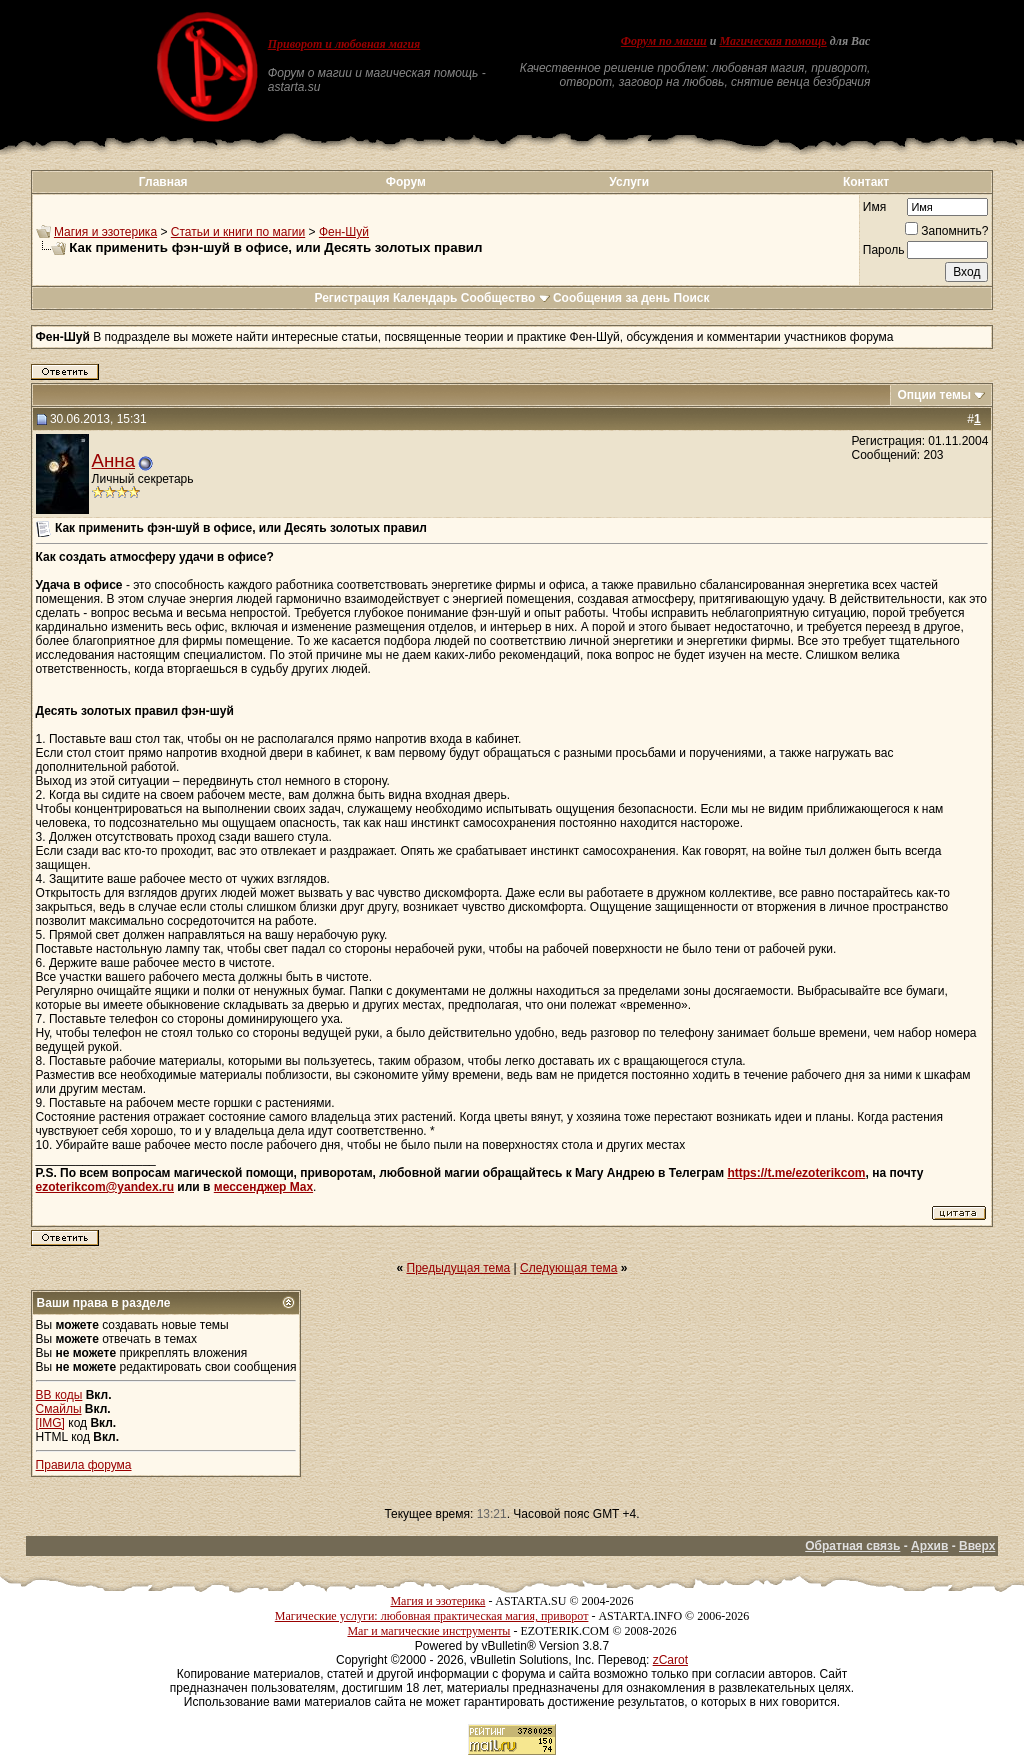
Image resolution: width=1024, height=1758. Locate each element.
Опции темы (934, 395)
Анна (113, 460)
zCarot (670, 1660)
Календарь (425, 298)
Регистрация (351, 298)
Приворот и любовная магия (344, 44)
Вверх (977, 1546)
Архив (929, 1546)
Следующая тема (568, 1268)
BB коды (59, 1395)
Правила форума (84, 1465)
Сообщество (505, 298)
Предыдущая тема (459, 1268)
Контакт (866, 182)
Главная (163, 182)
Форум (406, 182)
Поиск (692, 298)
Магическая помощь (772, 41)
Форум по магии (664, 41)
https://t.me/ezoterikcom (796, 1173)
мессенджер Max (263, 1187)
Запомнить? (946, 231)
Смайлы (59, 1409)
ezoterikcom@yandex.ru (105, 1187)
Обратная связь (852, 1546)
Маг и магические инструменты (428, 1631)
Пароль (884, 250)
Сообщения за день (611, 298)
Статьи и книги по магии (238, 232)
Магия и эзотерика (105, 232)
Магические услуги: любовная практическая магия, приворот (432, 1616)
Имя (874, 207)
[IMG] (50, 1423)
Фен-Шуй (344, 232)
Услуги (629, 182)
